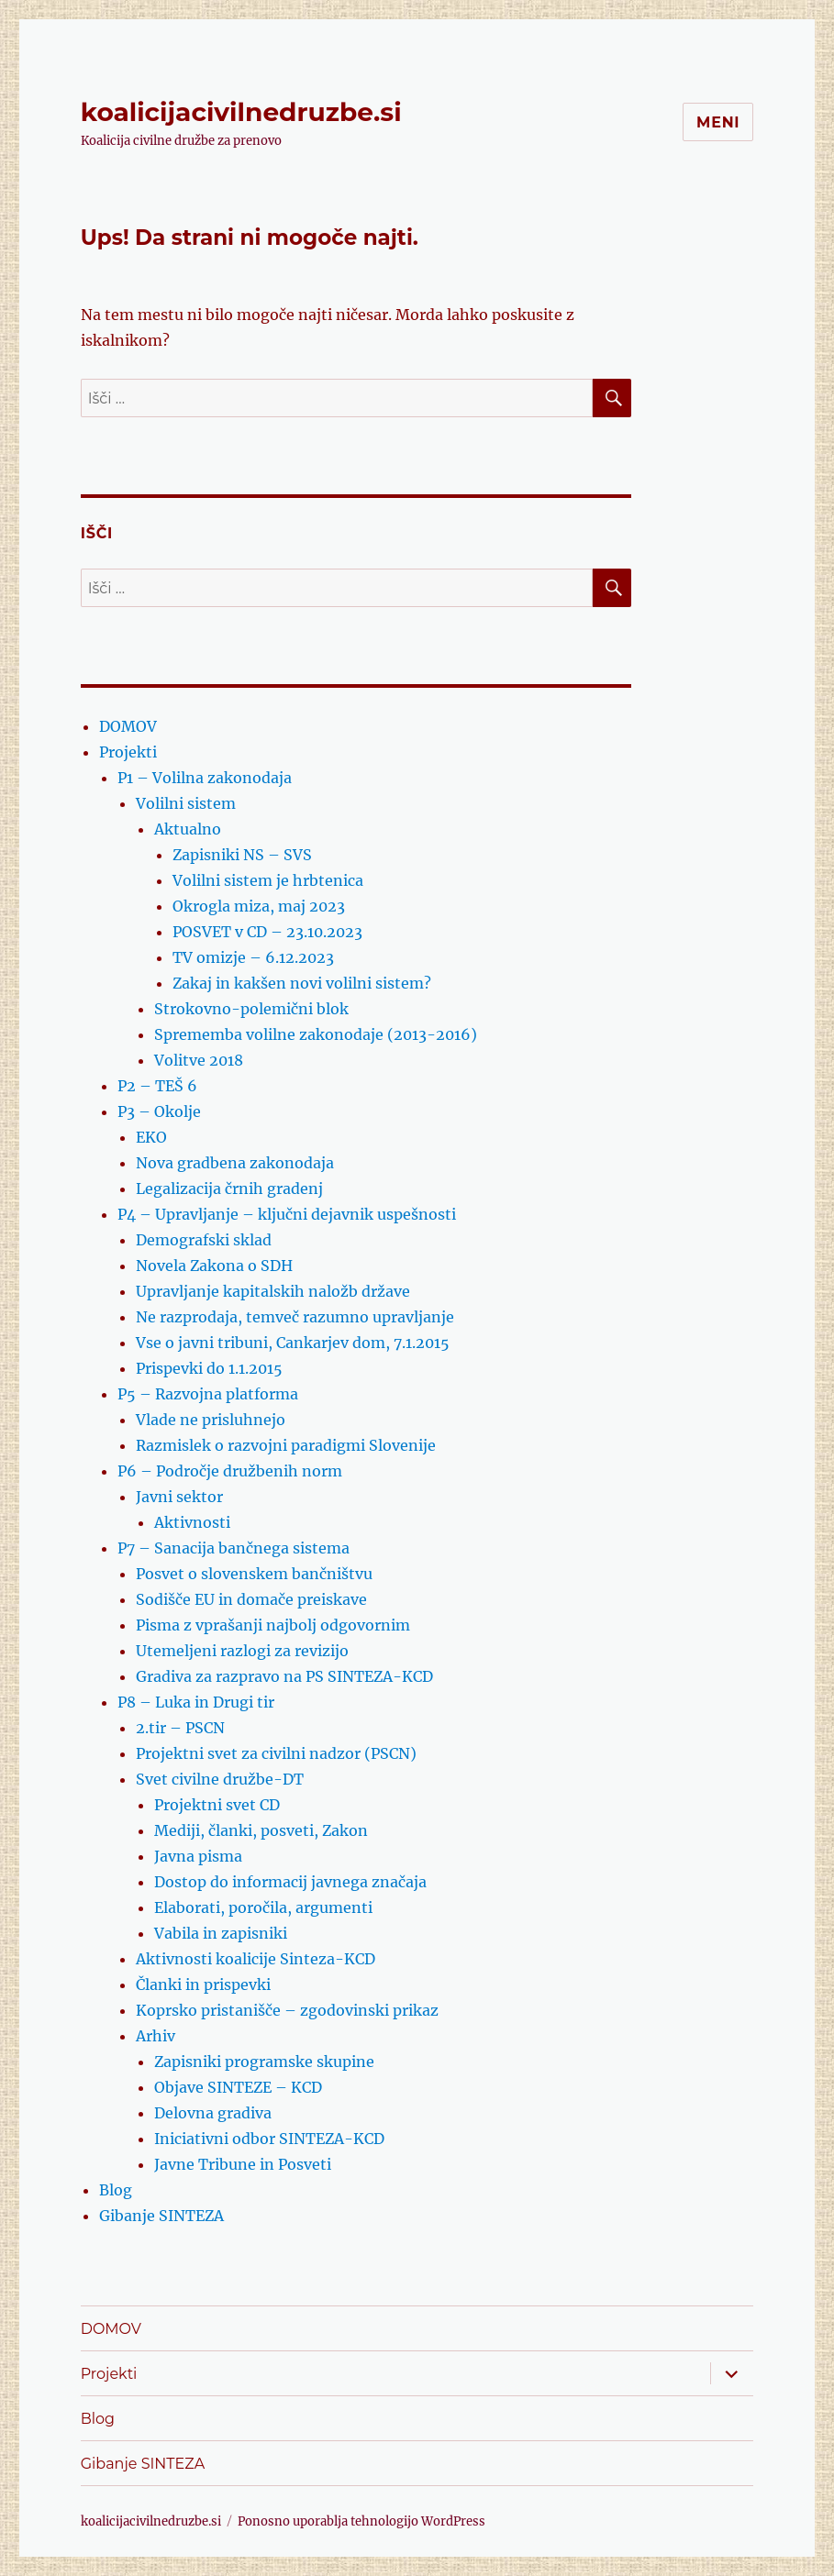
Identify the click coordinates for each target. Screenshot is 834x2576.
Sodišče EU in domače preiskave (251, 1599)
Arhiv (155, 2036)
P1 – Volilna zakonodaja (204, 777)
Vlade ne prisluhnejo (210, 1419)
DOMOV (128, 726)
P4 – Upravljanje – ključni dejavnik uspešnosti (286, 1214)
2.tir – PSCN (180, 1728)
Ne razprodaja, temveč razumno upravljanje (295, 1317)
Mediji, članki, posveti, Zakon (261, 1830)
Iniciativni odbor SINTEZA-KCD (269, 2138)
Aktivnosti (192, 1522)
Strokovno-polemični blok (251, 1009)
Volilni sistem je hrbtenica (267, 880)
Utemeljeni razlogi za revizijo (242, 1651)
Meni (717, 122)
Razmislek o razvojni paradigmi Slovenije (286, 1445)
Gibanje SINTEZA (161, 2215)
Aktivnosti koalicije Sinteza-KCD (255, 1959)
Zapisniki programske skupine (264, 2061)
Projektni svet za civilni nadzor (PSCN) (276, 1753)
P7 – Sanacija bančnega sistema (233, 1548)
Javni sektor (179, 1496)
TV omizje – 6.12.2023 (253, 957)
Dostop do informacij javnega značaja (290, 1882)
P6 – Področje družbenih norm (229, 1471)
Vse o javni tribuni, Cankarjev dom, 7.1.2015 (293, 1342)
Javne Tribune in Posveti (242, 2164)
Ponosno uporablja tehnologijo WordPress (361, 2521)
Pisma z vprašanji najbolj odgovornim (273, 1625)
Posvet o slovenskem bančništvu (254, 1573)
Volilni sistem (186, 803)
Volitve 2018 (198, 1060)
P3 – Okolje (159, 1111)
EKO (151, 1137)
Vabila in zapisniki (220, 1933)
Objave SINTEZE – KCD (238, 2087)
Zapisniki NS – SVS (242, 855)
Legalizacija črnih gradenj (229, 1188)
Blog (115, 2190)
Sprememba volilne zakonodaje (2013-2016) (315, 1034)
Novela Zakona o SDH (214, 1265)
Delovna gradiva (213, 2113)
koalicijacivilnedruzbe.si (241, 111)
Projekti (128, 752)
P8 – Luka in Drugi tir (195, 1702)
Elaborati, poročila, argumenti (263, 1907)
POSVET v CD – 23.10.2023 (267, 932)
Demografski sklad (204, 1240)
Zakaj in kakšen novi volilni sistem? (301, 983)
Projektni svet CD (217, 1805)
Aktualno (187, 829)
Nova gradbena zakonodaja (235, 1163)
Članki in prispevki (203, 1984)
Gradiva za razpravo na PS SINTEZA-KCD (284, 1676)
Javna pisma (198, 1856)
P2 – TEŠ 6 (157, 1086)
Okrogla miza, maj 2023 (258, 906)
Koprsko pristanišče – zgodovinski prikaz (287, 2010)
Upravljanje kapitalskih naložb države (273, 1291)
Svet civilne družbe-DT (220, 1779)
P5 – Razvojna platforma (207, 1394)
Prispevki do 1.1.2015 (209, 1368)
